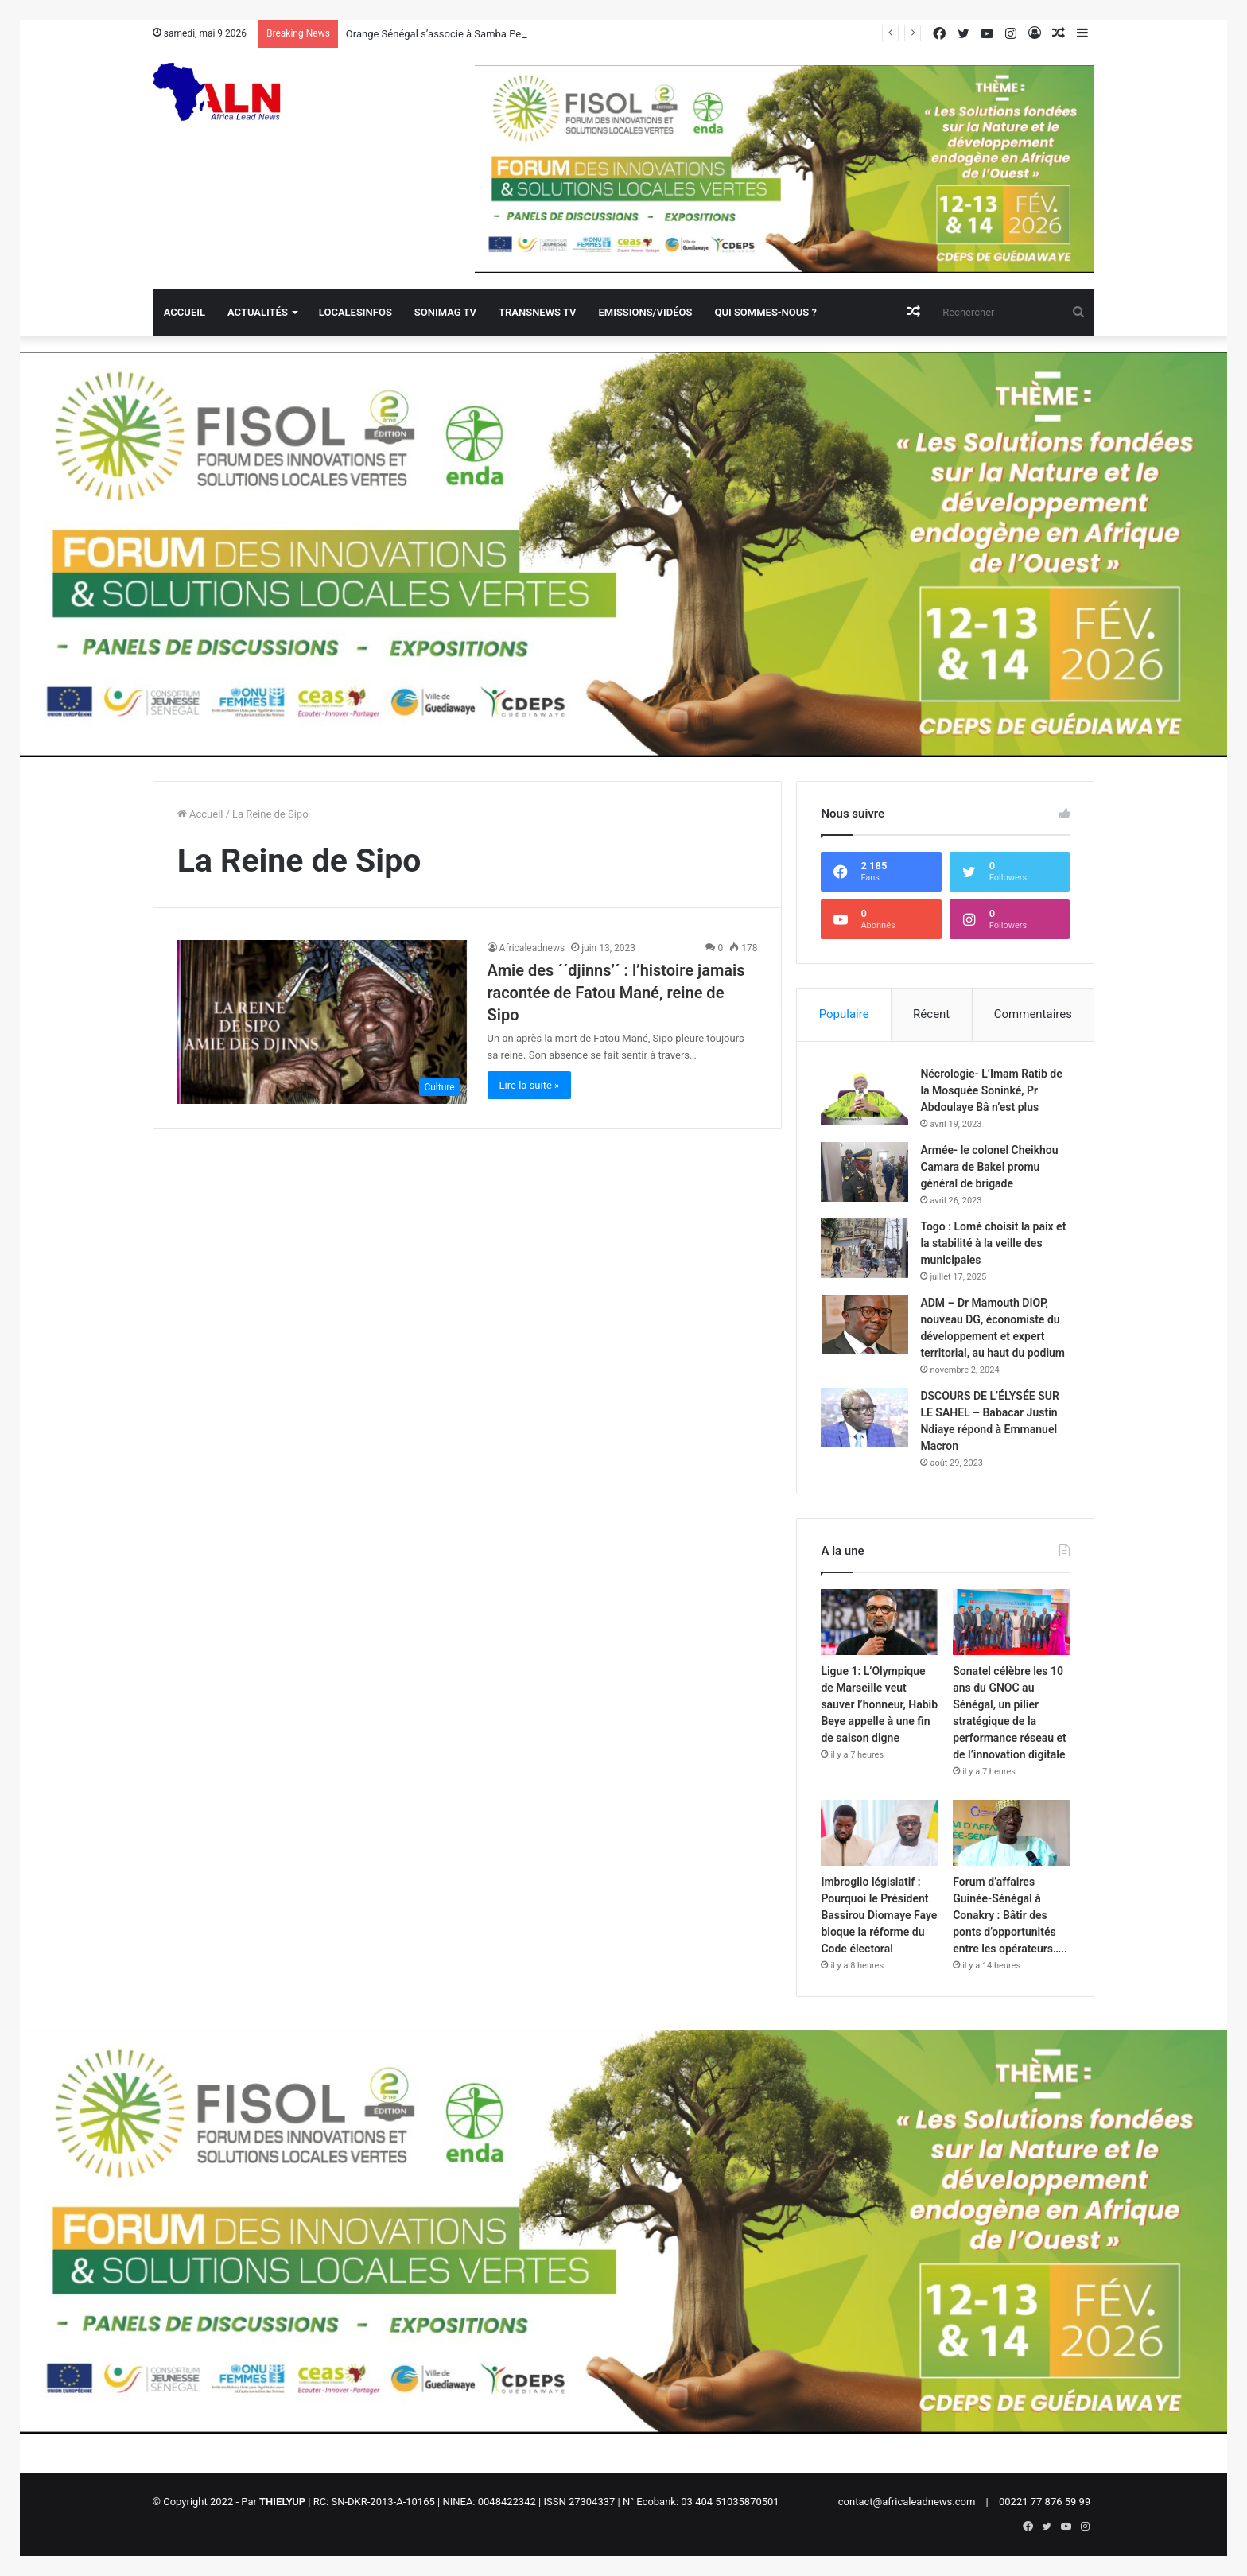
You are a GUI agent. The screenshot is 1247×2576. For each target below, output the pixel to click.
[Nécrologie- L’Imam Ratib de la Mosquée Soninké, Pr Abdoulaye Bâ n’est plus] (864, 1095)
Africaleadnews (532, 948)
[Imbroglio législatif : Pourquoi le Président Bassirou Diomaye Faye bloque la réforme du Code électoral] (879, 1833)
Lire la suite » (529, 1085)
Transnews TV (537, 312)
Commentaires (1033, 1014)
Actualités (257, 312)
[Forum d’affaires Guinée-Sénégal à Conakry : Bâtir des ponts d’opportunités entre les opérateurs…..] (1011, 1833)
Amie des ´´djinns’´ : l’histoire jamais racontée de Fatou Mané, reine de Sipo (616, 992)
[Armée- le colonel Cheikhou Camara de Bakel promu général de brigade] (864, 1172)
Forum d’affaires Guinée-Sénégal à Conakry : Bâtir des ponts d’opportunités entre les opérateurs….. (1010, 1915)
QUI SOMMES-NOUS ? (765, 312)
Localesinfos (355, 312)
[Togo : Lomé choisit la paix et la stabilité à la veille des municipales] (864, 1248)
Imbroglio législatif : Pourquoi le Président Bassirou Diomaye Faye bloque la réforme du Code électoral (879, 1915)
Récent (931, 1014)
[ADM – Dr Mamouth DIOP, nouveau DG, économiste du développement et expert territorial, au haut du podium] (864, 1324)
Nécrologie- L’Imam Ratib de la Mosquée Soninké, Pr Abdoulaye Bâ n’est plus (991, 1090)
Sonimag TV (445, 312)
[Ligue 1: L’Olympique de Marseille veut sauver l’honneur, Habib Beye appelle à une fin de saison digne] (879, 1622)
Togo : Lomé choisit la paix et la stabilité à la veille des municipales (993, 1243)
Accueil (184, 312)
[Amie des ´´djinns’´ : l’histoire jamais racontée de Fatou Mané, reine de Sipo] (322, 1022)
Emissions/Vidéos (645, 312)
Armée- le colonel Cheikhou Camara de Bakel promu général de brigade (989, 1167)
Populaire (844, 1014)
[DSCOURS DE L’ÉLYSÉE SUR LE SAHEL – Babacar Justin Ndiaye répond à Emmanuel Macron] (864, 1417)
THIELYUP (282, 2502)
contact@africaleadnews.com (907, 2502)
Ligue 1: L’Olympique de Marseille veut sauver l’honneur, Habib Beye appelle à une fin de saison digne (879, 1704)
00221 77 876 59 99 (1044, 2502)
